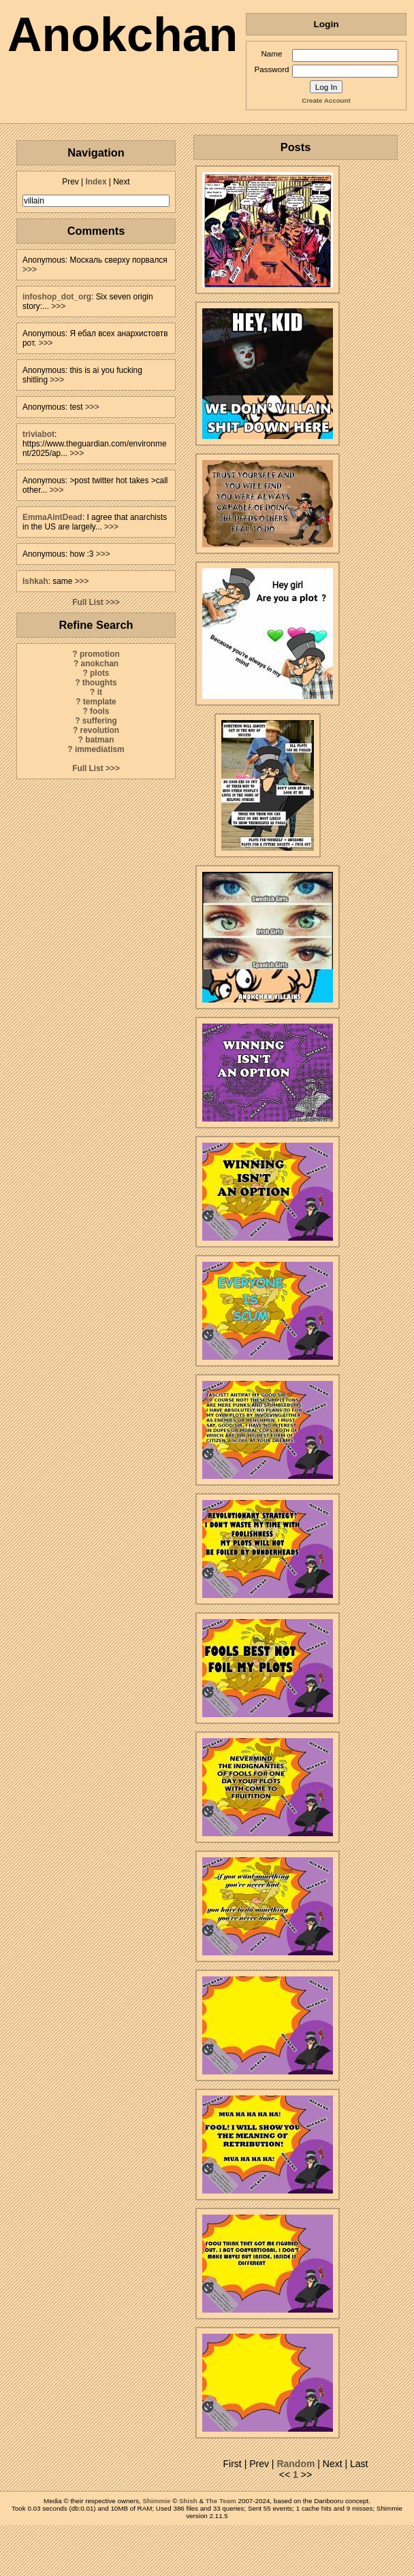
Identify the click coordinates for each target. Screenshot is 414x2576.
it (99, 692)
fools (99, 711)
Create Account (326, 100)
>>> (29, 269)
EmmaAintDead (52, 517)
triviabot (38, 434)
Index (95, 181)
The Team (221, 2501)
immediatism (100, 749)
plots (99, 673)
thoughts (99, 682)
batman (99, 740)
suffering (99, 720)
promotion (100, 654)
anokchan (100, 663)
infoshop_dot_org (56, 296)
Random (295, 2463)
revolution (99, 730)
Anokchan (122, 34)
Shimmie (157, 2501)
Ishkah (35, 581)
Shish (188, 2501)
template (99, 701)
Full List (88, 602)
